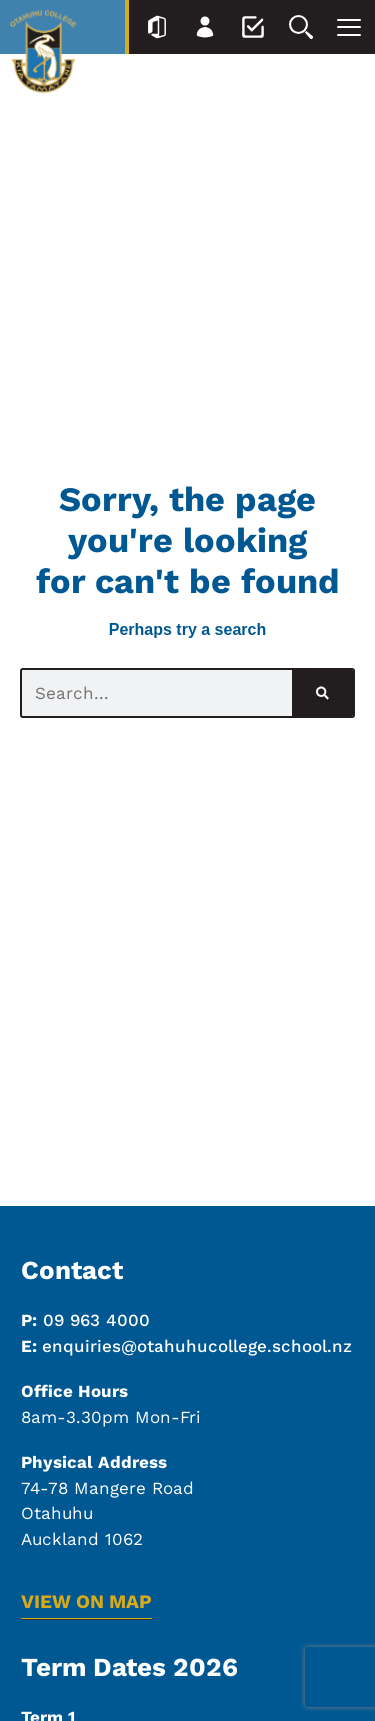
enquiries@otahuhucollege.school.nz (197, 1346)
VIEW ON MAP (86, 1601)
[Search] (322, 693)
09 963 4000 (96, 1320)
